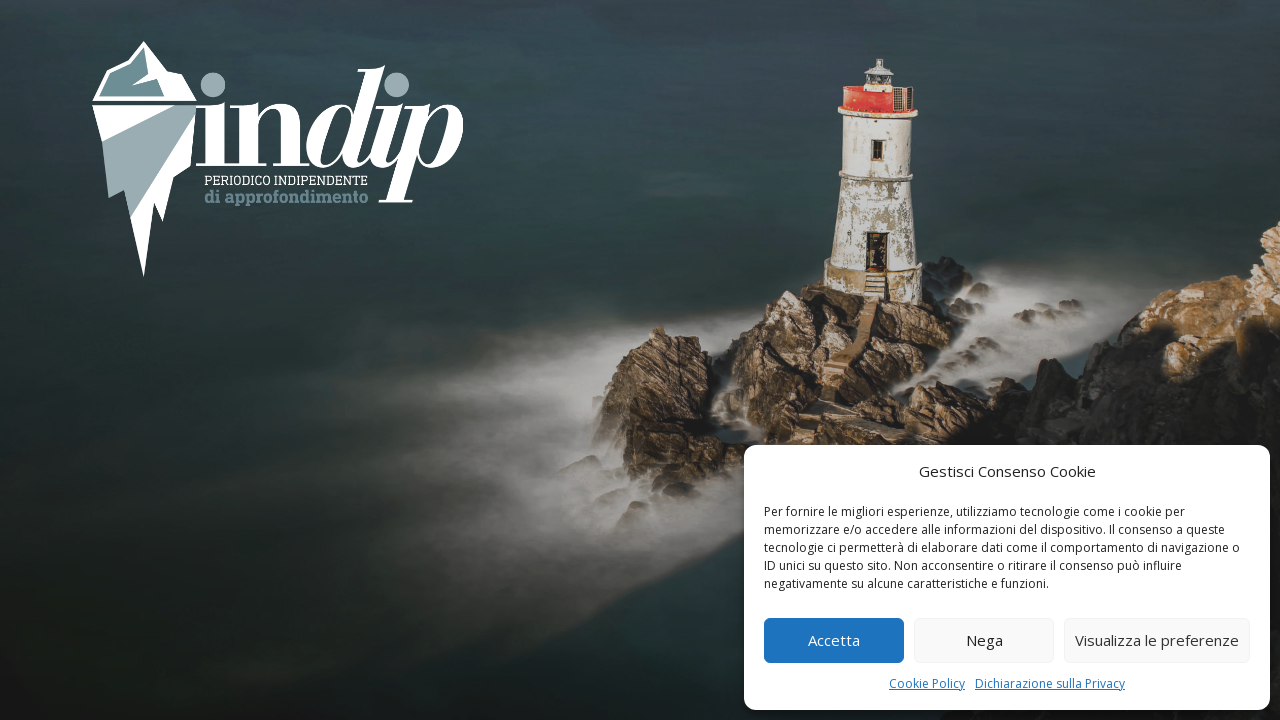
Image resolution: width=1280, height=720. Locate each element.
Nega (984, 640)
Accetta (834, 640)
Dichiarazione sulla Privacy (1050, 683)
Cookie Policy (927, 683)
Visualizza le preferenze (1157, 640)
